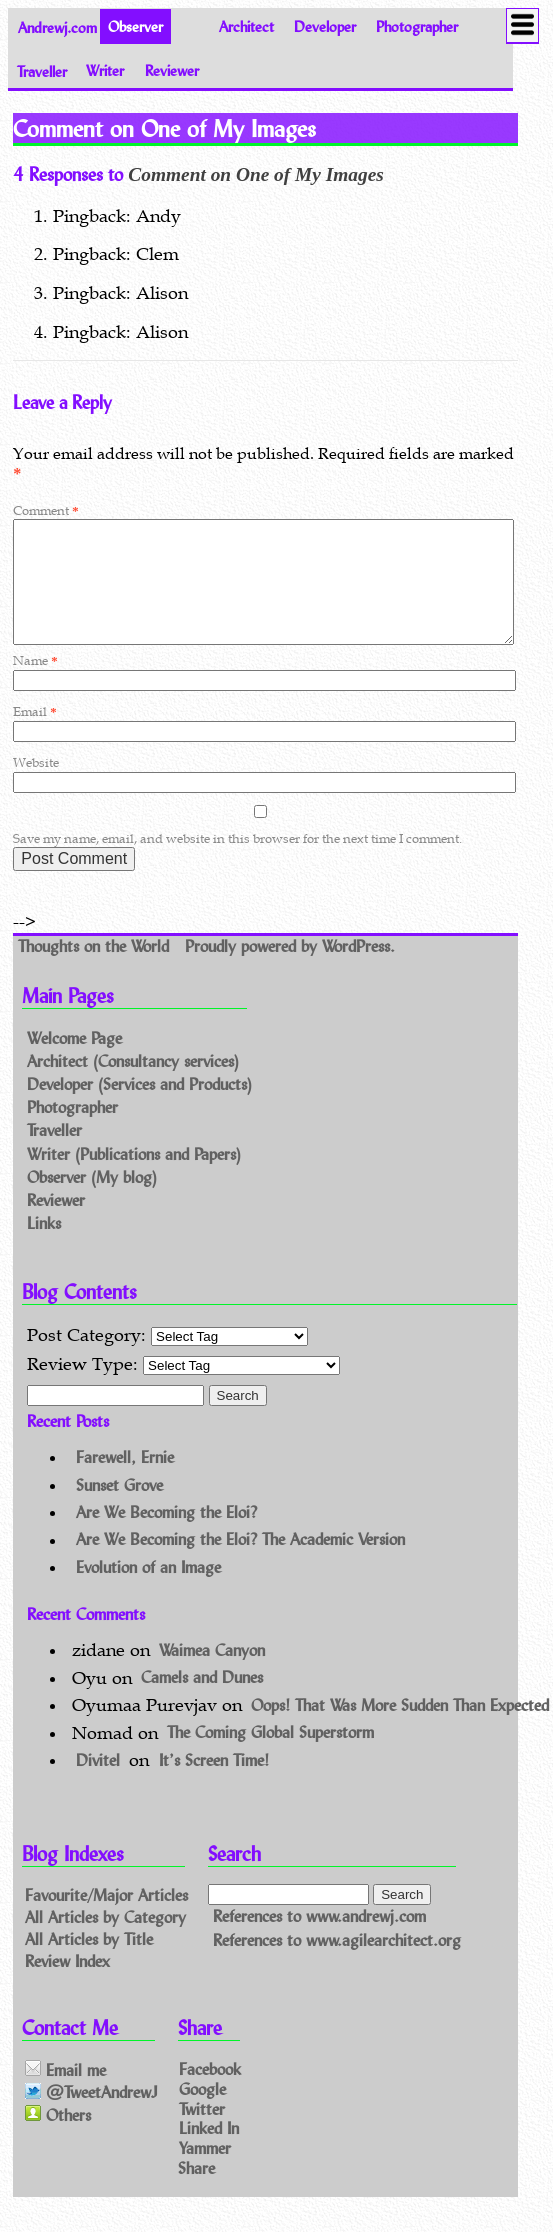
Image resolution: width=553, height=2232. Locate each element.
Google (202, 2111)
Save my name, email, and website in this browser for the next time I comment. (237, 862)
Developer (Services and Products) (139, 1107)
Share (196, 2191)
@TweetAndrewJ (91, 2116)
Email (34, 735)
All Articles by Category (105, 1940)
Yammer (205, 2171)
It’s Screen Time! (214, 1783)
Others (58, 2138)
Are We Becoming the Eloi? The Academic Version (240, 1563)
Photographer (417, 26)
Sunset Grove (119, 1508)
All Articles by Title (89, 1962)
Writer (105, 70)
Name (35, 684)
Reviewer (172, 70)
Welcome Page (74, 1061)
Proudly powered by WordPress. (290, 969)
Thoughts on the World (96, 969)
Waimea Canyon (212, 1673)
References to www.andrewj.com (319, 1940)
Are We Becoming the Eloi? (166, 1535)
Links (44, 1246)
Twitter (202, 2131)
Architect (246, 26)
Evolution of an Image (148, 1590)
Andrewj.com (57, 26)
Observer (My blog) (92, 1200)
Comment (45, 510)
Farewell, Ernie (125, 1480)
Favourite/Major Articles (106, 1918)
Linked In (209, 2151)
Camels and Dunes (202, 1701)
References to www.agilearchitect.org (337, 1963)
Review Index (67, 1983)
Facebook (210, 2092)
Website (36, 786)
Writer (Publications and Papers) (134, 1177)
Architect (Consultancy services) (133, 1084)
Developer (325, 26)
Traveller (42, 70)
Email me (65, 2093)
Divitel (98, 1783)
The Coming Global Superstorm (270, 1756)
